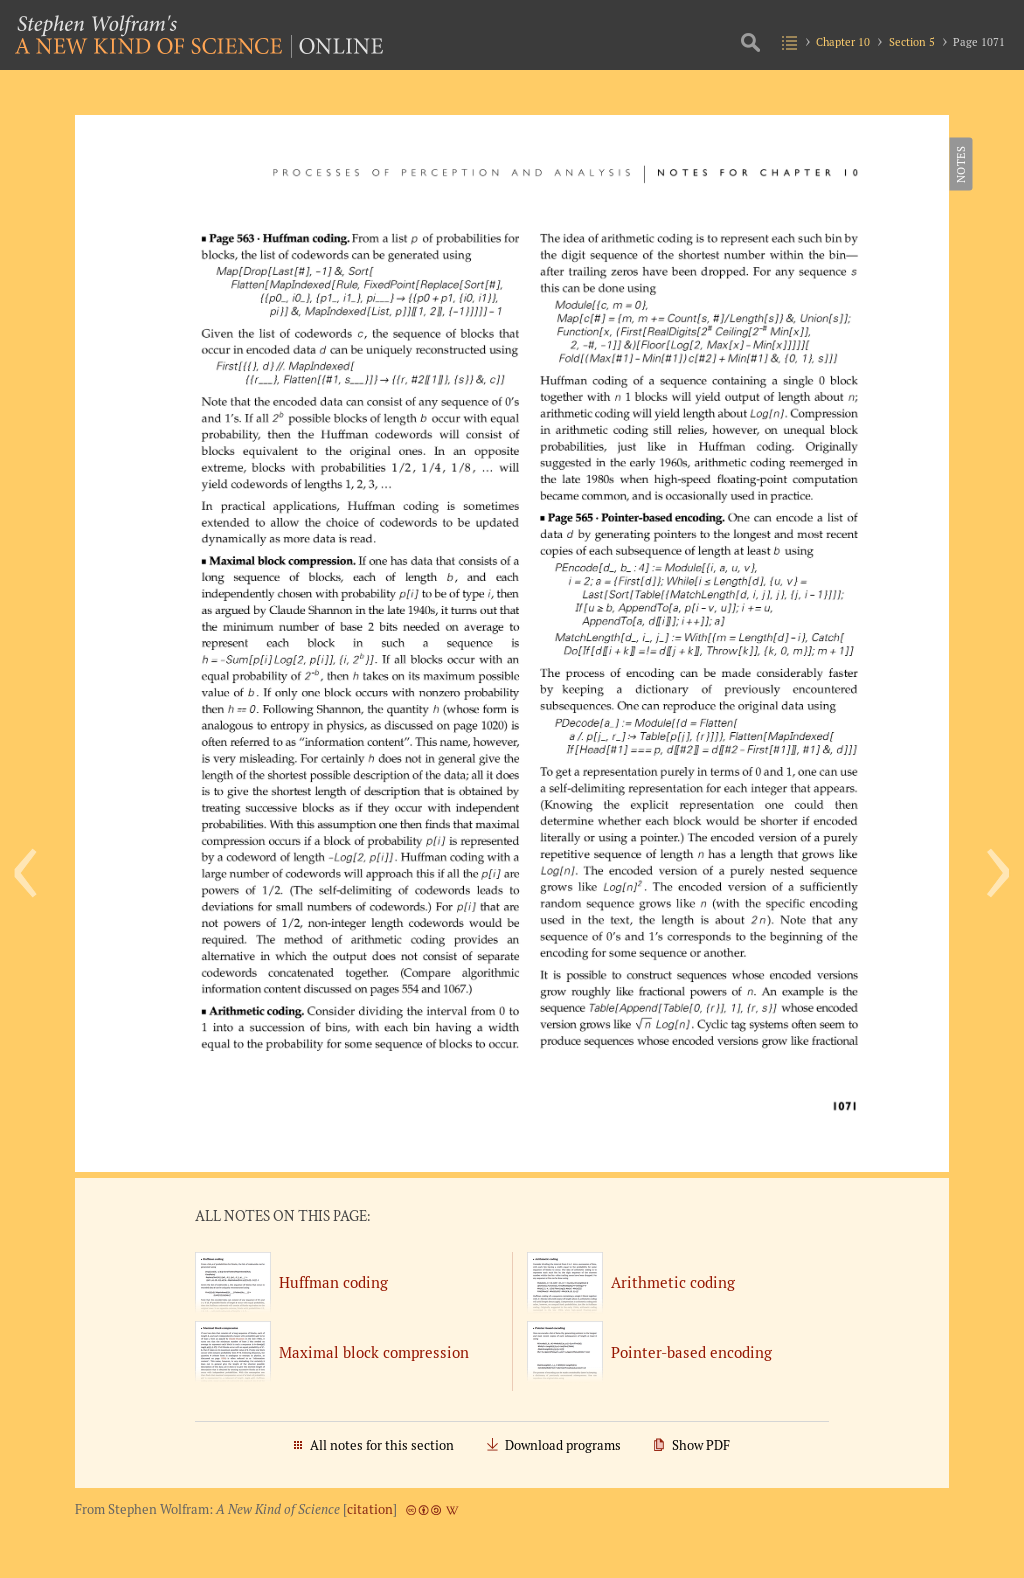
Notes (959, 164)
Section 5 (912, 41)
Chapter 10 (843, 41)
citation (370, 1509)
